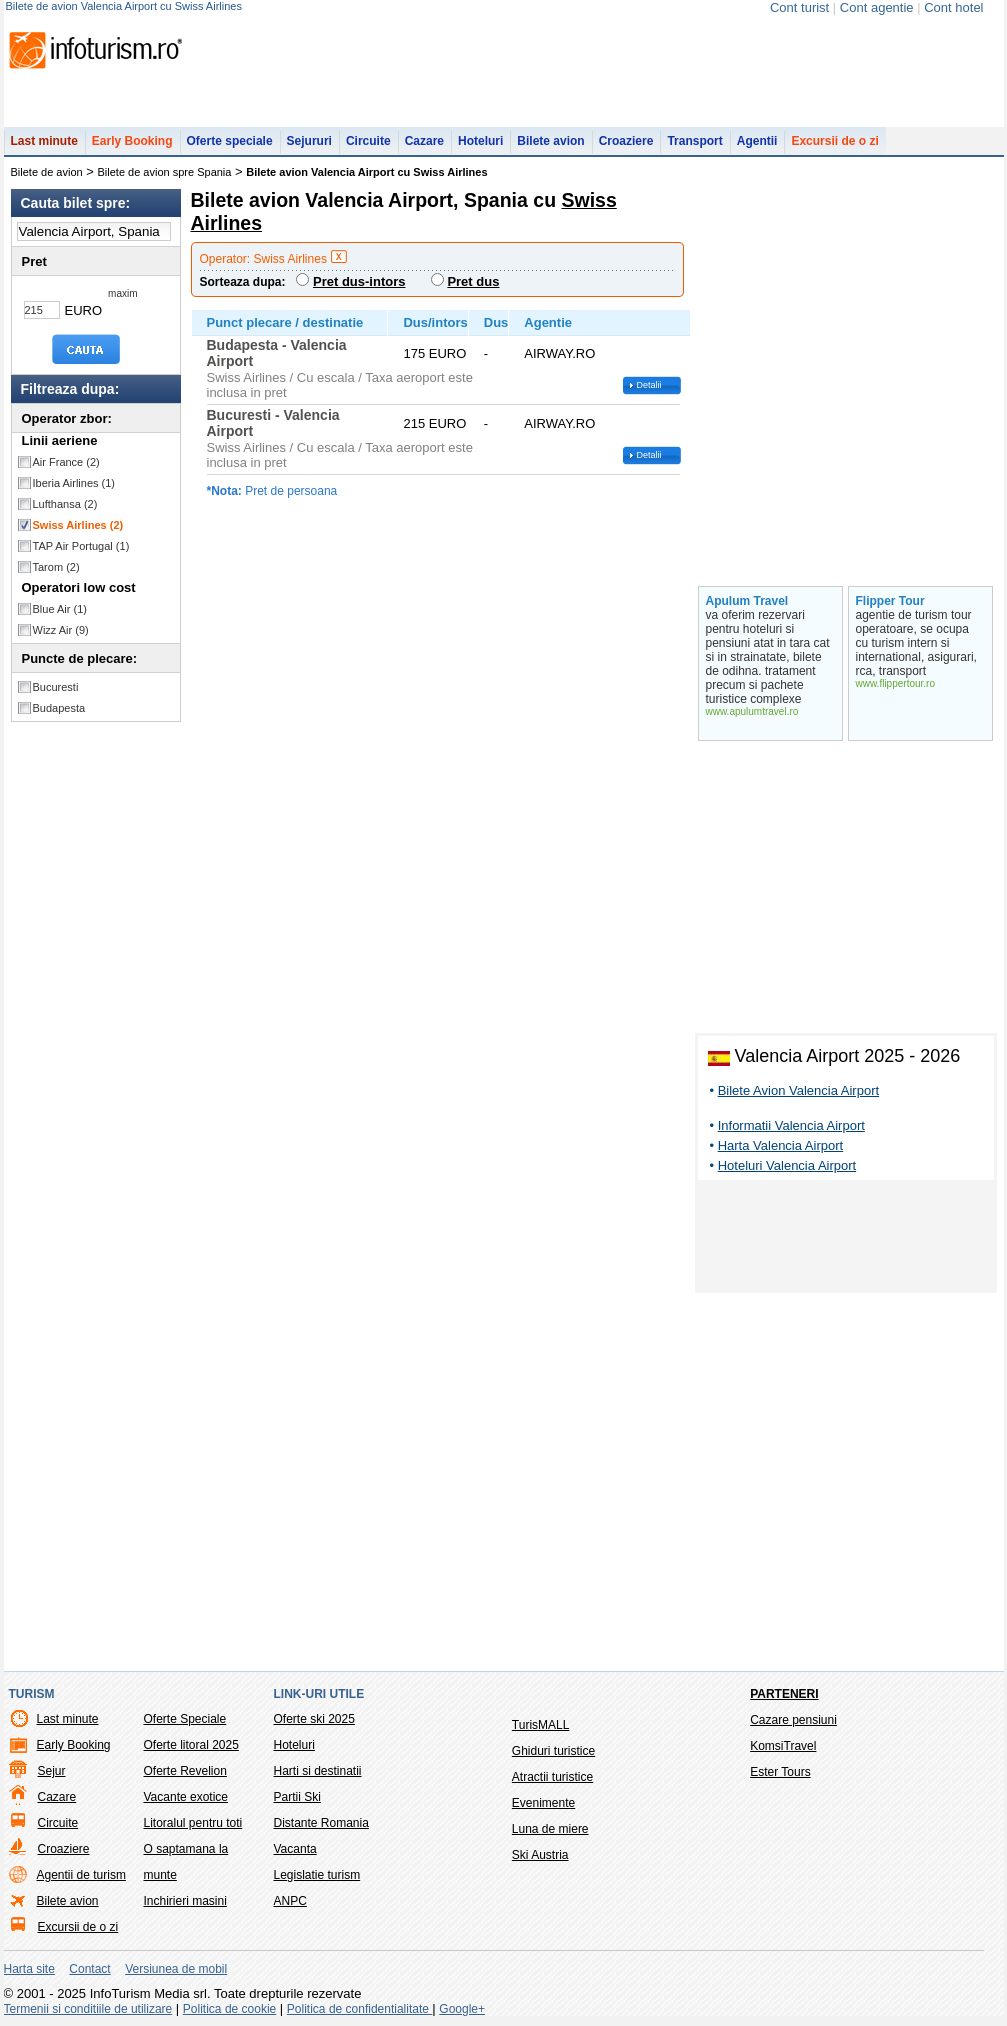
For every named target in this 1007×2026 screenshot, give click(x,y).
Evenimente (543, 1803)
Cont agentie (877, 7)
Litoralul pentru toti (193, 1823)
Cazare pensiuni (793, 1720)
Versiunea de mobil (176, 1969)
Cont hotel (953, 7)
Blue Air (60, 609)
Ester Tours (780, 1772)
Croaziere (626, 141)
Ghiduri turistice (553, 1751)
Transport (694, 141)
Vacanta (295, 1849)
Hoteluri (480, 141)
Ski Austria (540, 1855)
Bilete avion (550, 141)
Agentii (757, 141)
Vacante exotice (186, 1797)
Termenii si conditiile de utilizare (88, 2009)
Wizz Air (61, 630)
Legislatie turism (317, 1875)
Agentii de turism (81, 1875)
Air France (66, 462)
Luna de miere (550, 1829)
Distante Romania (321, 1823)
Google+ (462, 2009)
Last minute (44, 141)
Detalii (649, 385)
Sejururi (309, 141)
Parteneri (784, 1694)
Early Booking (132, 141)
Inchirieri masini (185, 1901)
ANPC (290, 1901)
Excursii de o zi (834, 141)
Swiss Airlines (78, 525)
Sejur (52, 1771)
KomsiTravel (783, 1746)
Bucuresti (56, 687)
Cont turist (799, 7)
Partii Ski (297, 1797)
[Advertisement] (846, 1240)
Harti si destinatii (318, 1771)
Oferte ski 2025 (314, 1719)
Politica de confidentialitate (359, 2009)
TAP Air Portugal (81, 546)
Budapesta (59, 708)
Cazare (424, 141)
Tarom (56, 567)
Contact (89, 1969)
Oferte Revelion (185, 1771)
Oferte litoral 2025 (191, 1745)
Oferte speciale (230, 141)
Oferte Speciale (185, 1719)
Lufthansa (65, 504)
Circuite (368, 141)
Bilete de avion (47, 172)
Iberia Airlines (74, 483)
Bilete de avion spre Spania (165, 172)
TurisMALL (541, 1725)
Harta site (29, 1969)
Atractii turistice (552, 1777)
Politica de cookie (229, 2009)
